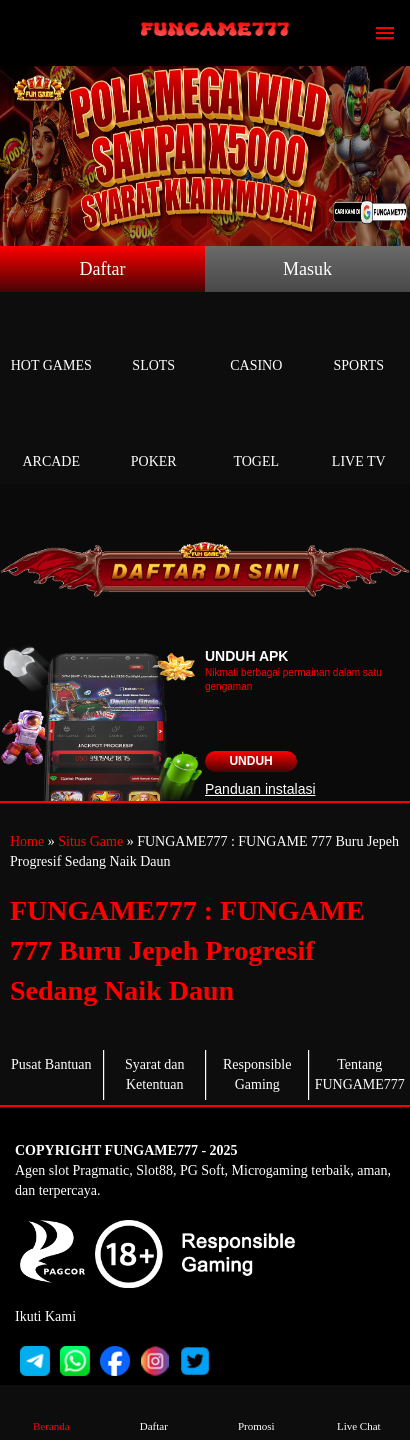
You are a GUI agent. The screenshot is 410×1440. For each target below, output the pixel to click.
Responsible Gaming (257, 1074)
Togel (256, 438)
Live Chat (359, 1411)
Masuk (307, 269)
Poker (154, 438)
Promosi (256, 1411)
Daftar (103, 269)
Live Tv (359, 438)
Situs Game (90, 841)
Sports (359, 342)
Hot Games (51, 342)
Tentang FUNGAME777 (360, 1074)
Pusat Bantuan (51, 1064)
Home (27, 841)
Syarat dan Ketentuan (154, 1074)
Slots (154, 342)
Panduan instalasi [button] (260, 789)
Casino (256, 342)
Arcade (51, 438)
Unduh (250, 761)
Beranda (51, 1411)
